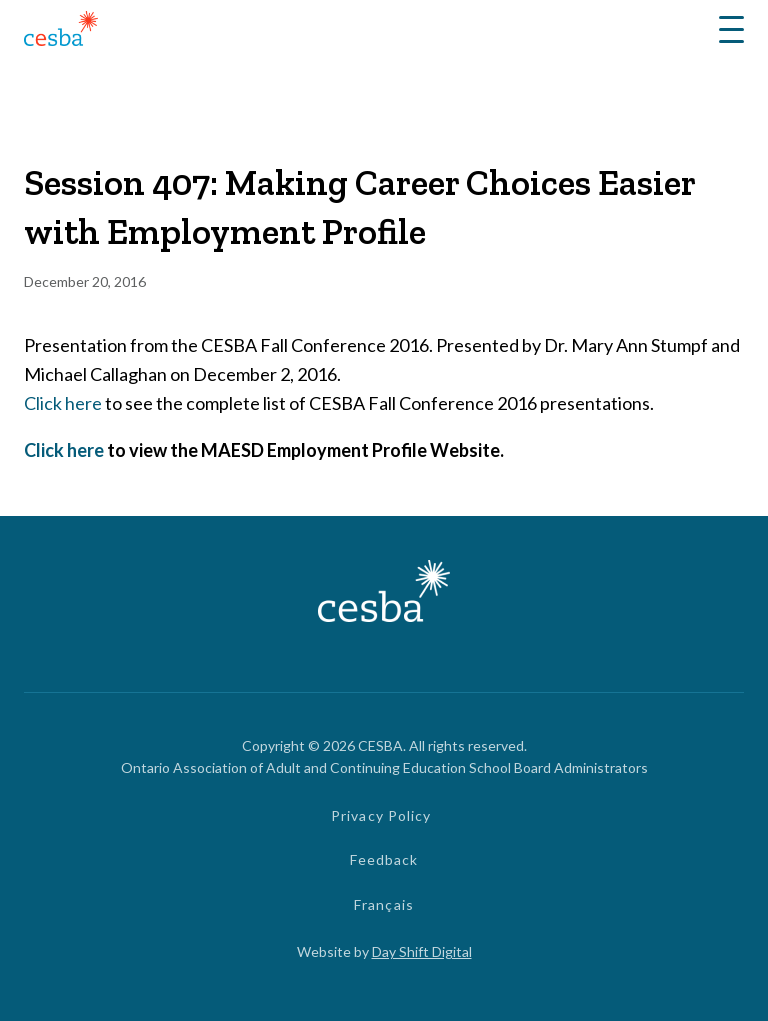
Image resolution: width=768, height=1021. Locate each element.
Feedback (384, 859)
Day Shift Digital (422, 951)
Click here (63, 403)
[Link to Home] (61, 31)
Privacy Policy (381, 815)
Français (384, 904)
